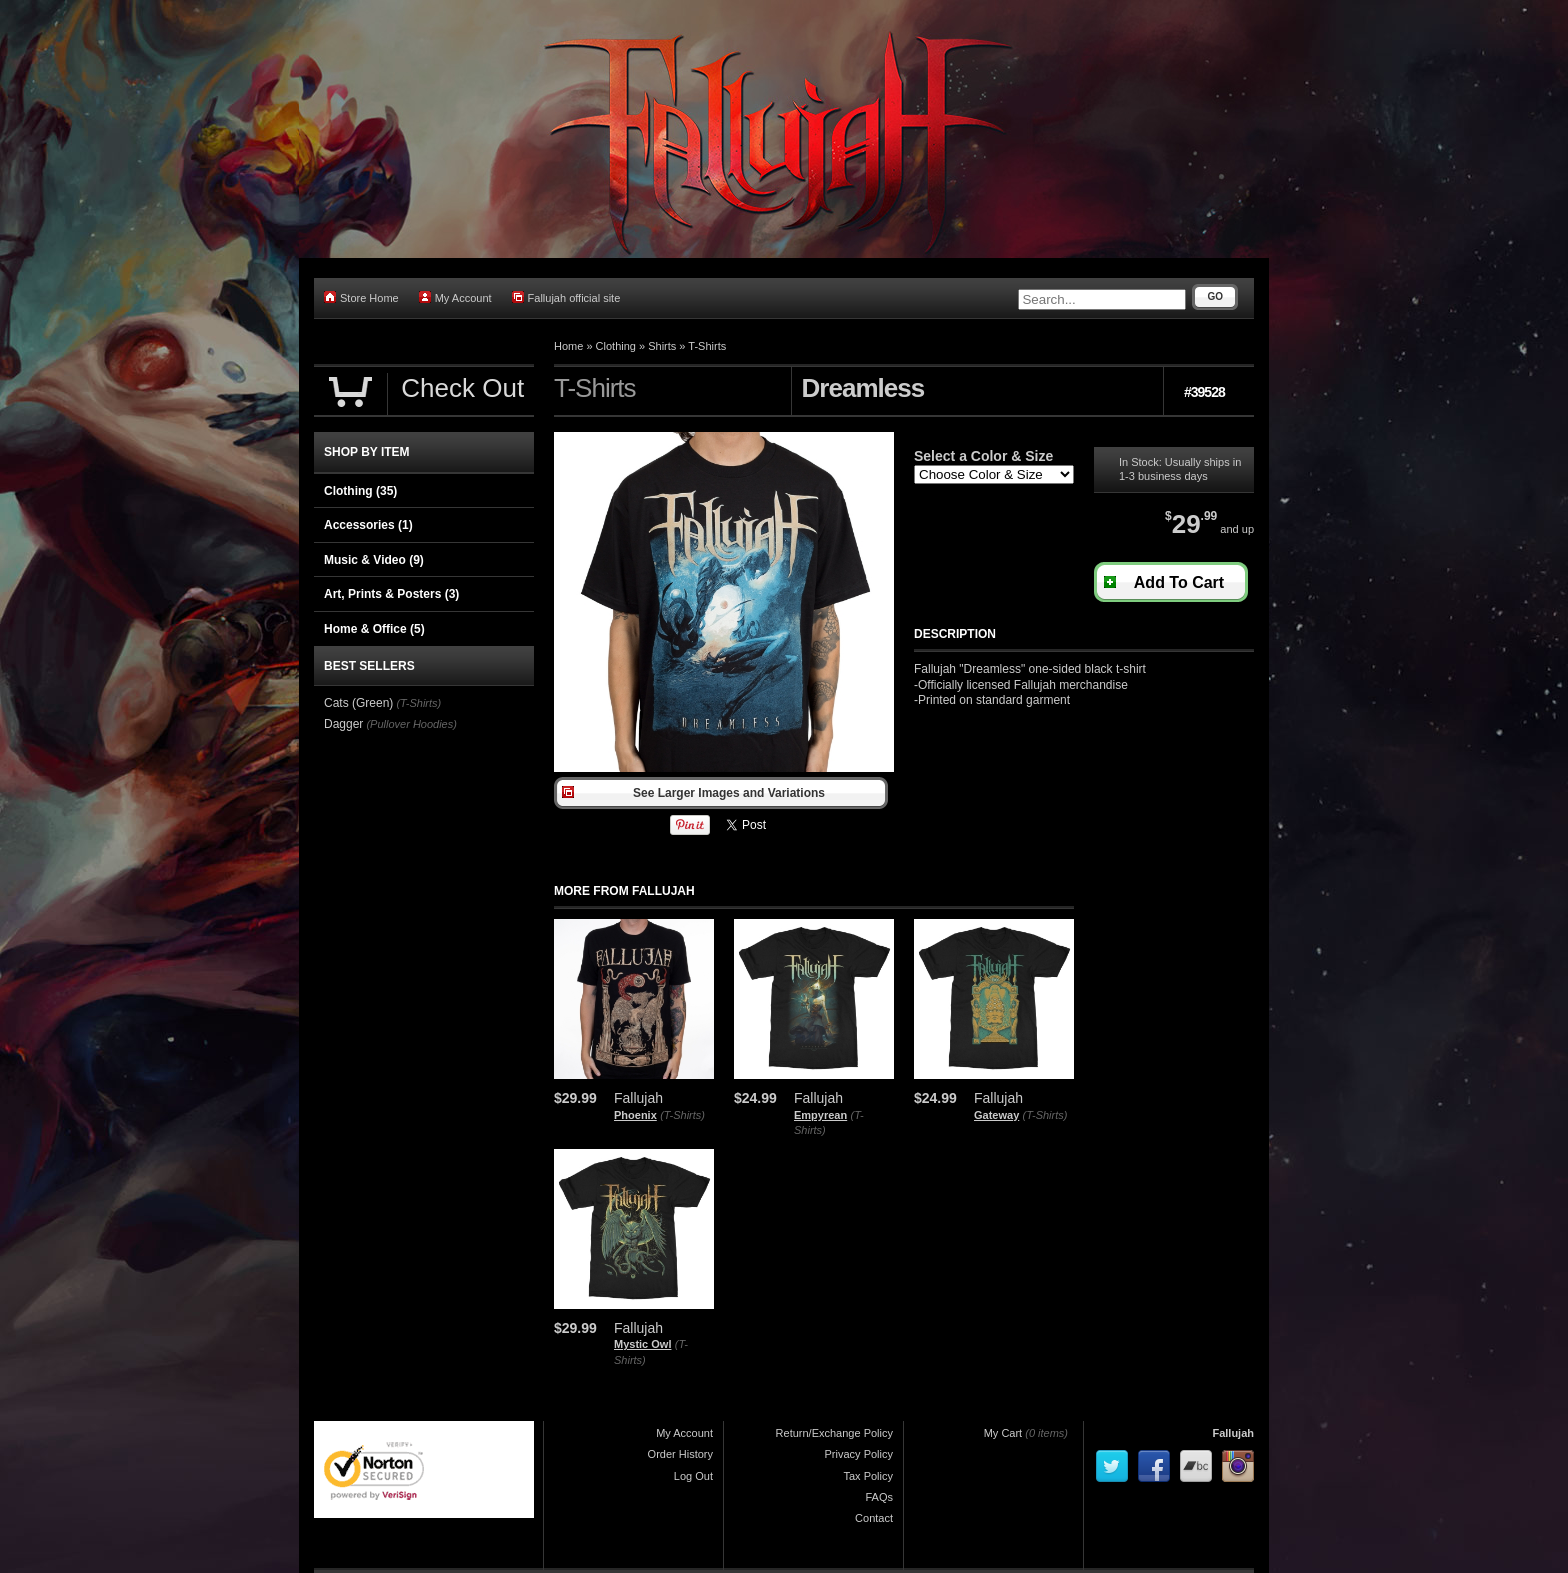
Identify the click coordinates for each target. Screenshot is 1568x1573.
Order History (680, 1454)
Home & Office (374, 629)
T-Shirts (707, 346)
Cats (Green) (358, 703)
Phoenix (635, 1115)
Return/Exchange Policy (834, 1433)
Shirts (662, 346)
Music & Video (374, 560)
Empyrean (820, 1115)
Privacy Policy (859, 1454)
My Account (455, 297)
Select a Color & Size (983, 456)
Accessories (368, 525)
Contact (874, 1518)
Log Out (693, 1476)
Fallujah (1233, 1433)
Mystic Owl (642, 1344)
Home (568, 346)
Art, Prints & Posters (391, 594)
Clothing (616, 346)
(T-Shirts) (682, 1115)
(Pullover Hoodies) (411, 724)
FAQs (879, 1497)
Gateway (996, 1115)
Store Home (361, 297)
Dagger (343, 724)
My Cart (1003, 1433)
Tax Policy (868, 1476)
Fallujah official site (566, 297)
